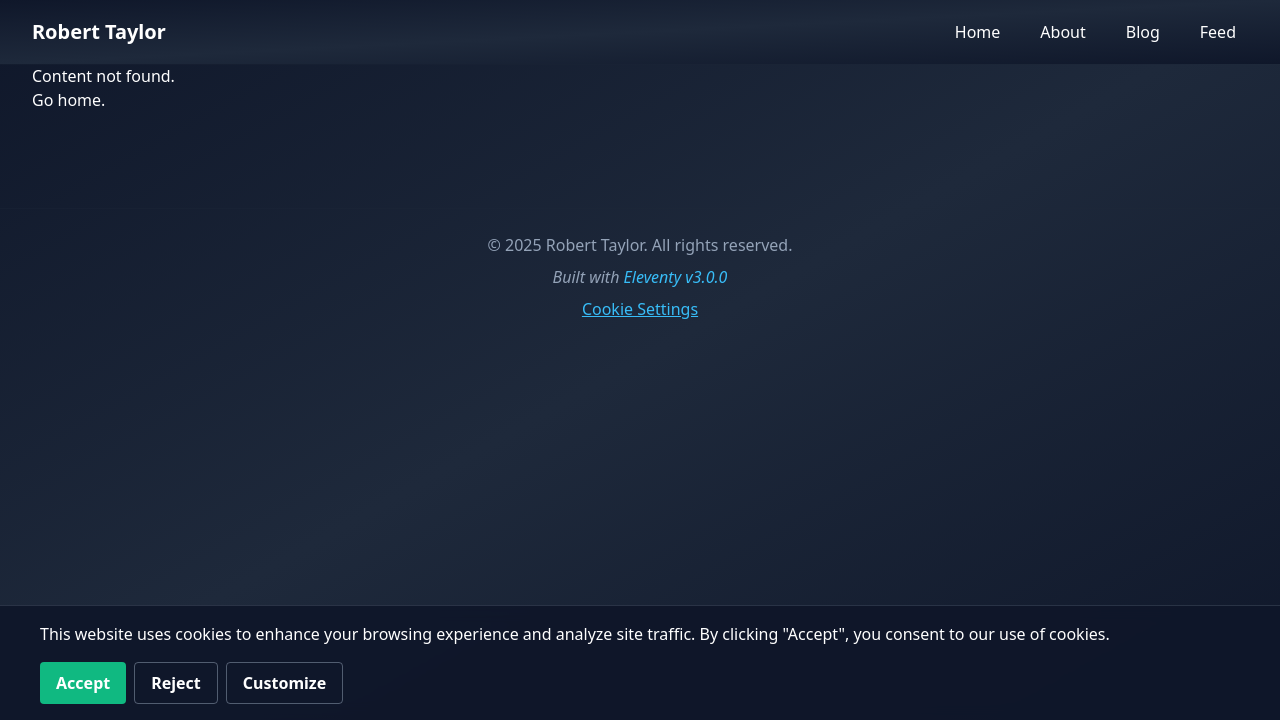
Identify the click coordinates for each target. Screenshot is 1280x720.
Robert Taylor (99, 31)
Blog (1143, 32)
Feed (1218, 32)
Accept (83, 683)
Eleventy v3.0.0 (676, 277)
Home (978, 32)
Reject (176, 683)
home (80, 100)
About (1062, 32)
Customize (284, 683)
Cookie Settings (640, 309)
